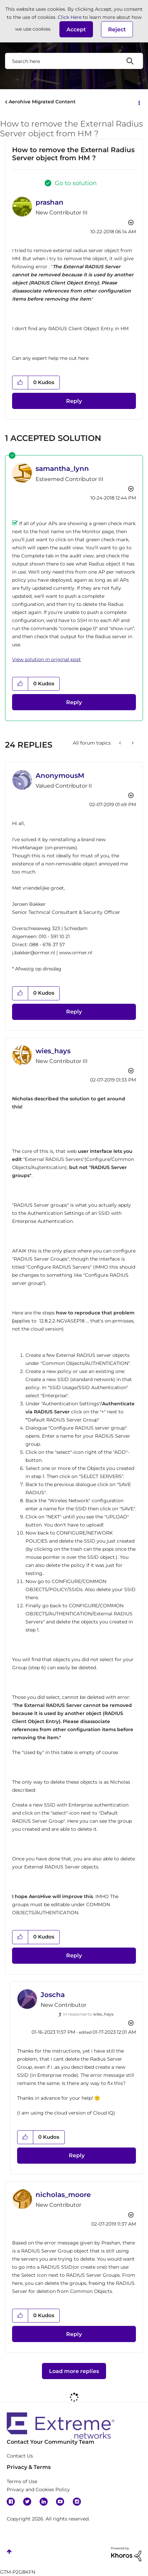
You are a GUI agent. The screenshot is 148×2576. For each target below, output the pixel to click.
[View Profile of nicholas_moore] (63, 2195)
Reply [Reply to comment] (74, 702)
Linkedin (44, 2502)
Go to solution (76, 183)
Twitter (27, 2502)
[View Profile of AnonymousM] (60, 775)
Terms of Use (22, 2481)
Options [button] (138, 102)
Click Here (70, 17)
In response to (88, 2014)
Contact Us (20, 2456)
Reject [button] (117, 29)
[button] (76, 29)
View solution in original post (46, 659)
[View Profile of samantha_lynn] (62, 469)
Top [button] (9, 2551)
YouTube (60, 2502)
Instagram (77, 2502)
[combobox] (74, 61)
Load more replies (74, 2371)
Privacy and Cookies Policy (38, 2489)
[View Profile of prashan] (49, 202)
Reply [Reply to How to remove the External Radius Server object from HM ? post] (74, 401)
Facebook (11, 2502)
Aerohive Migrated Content (42, 102)
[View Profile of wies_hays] (53, 1051)
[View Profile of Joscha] (53, 1995)
